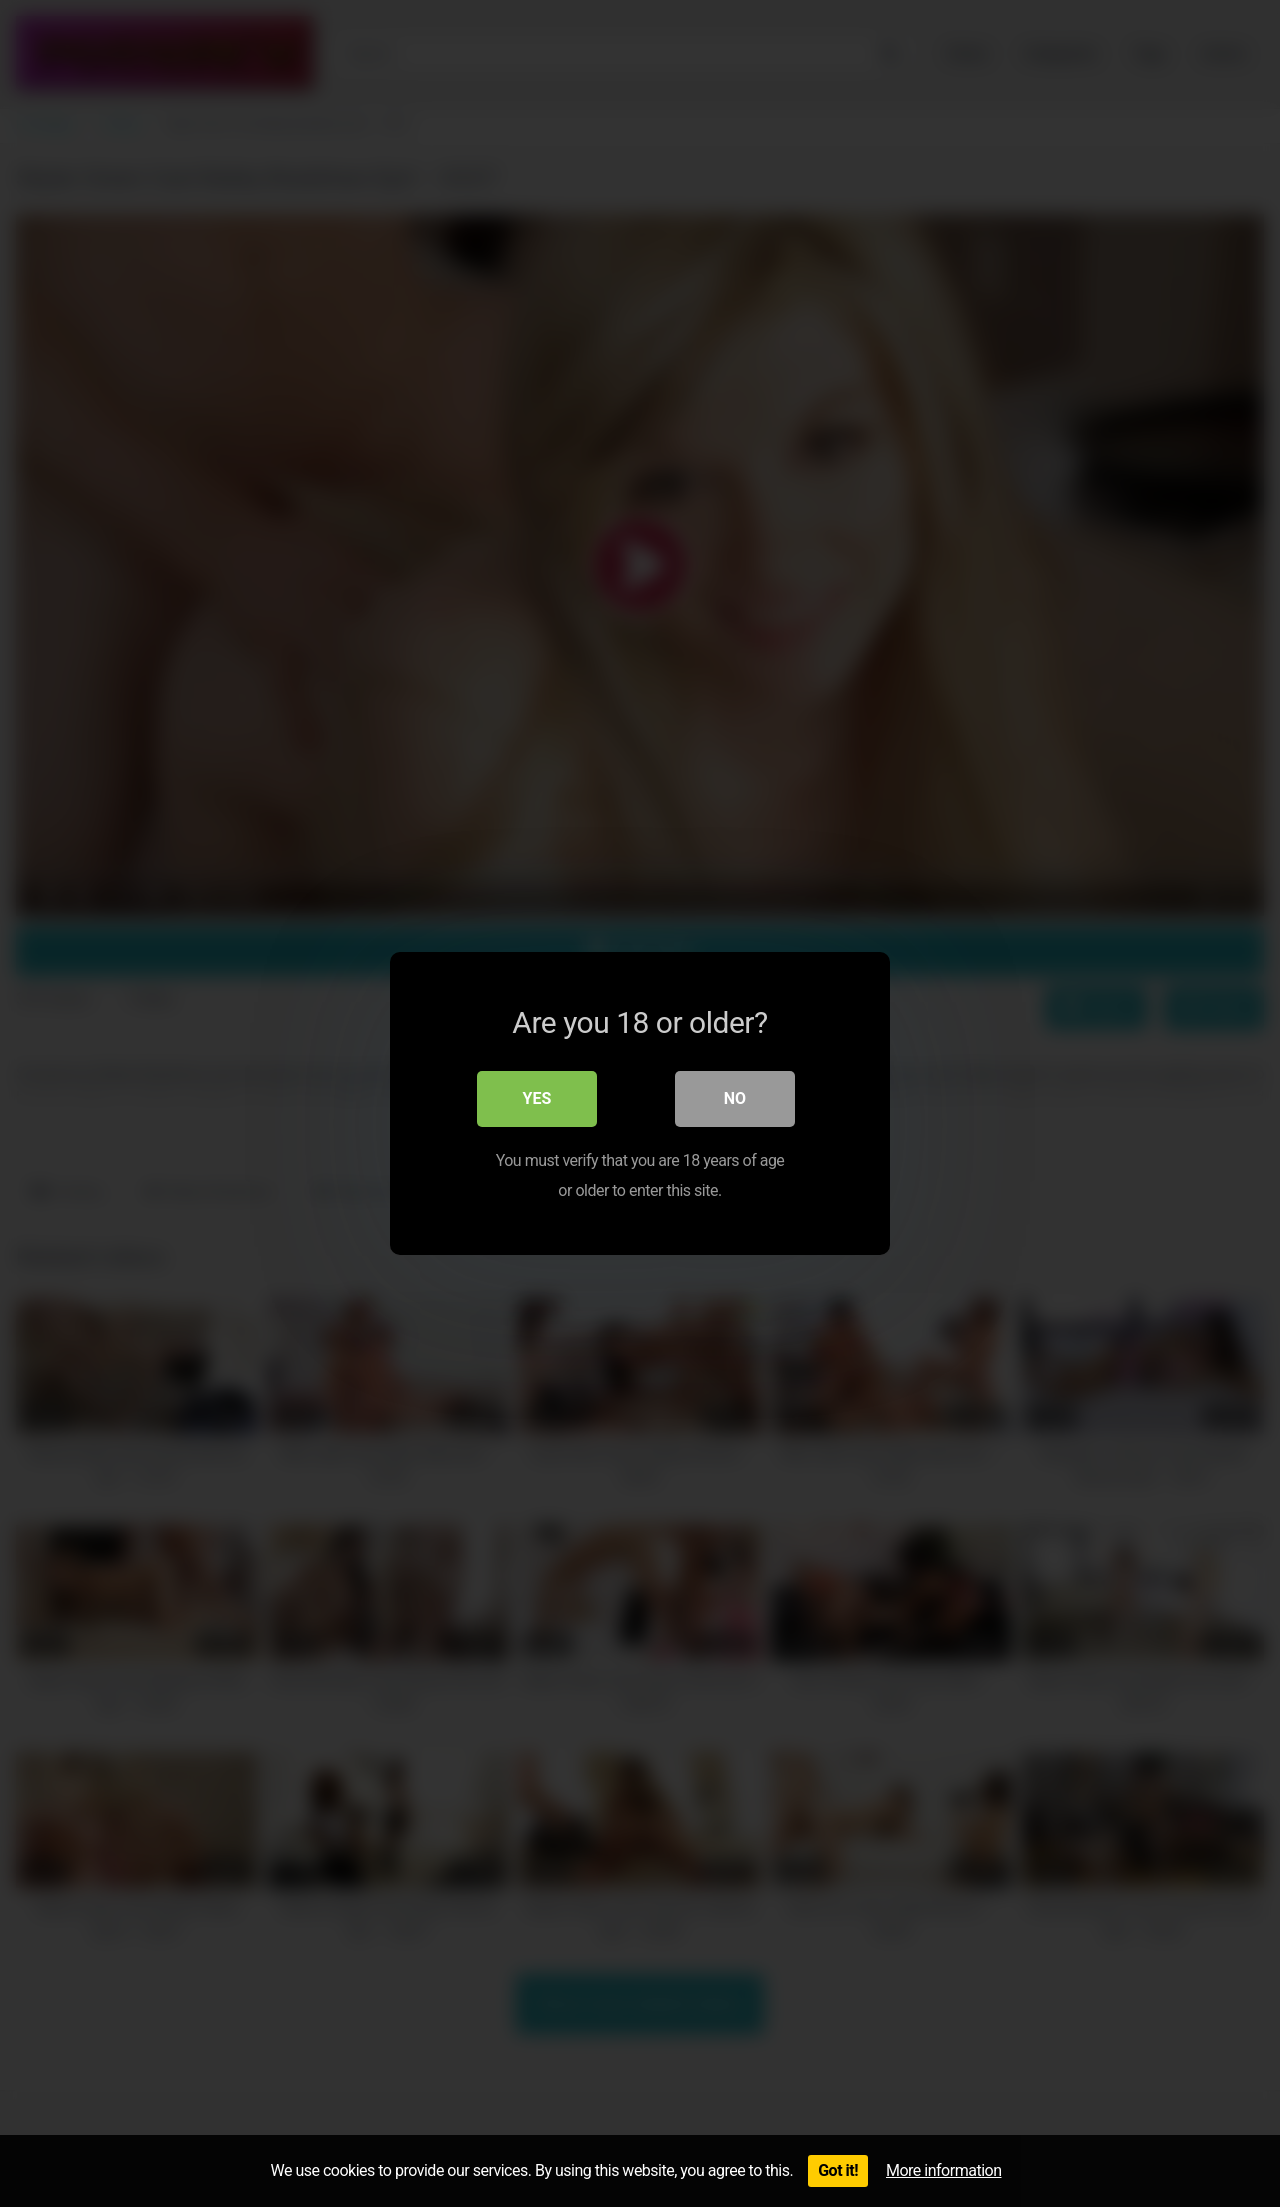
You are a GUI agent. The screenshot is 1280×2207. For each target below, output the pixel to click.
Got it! (838, 2170)
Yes (537, 1098)
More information (943, 2170)
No (735, 1098)
